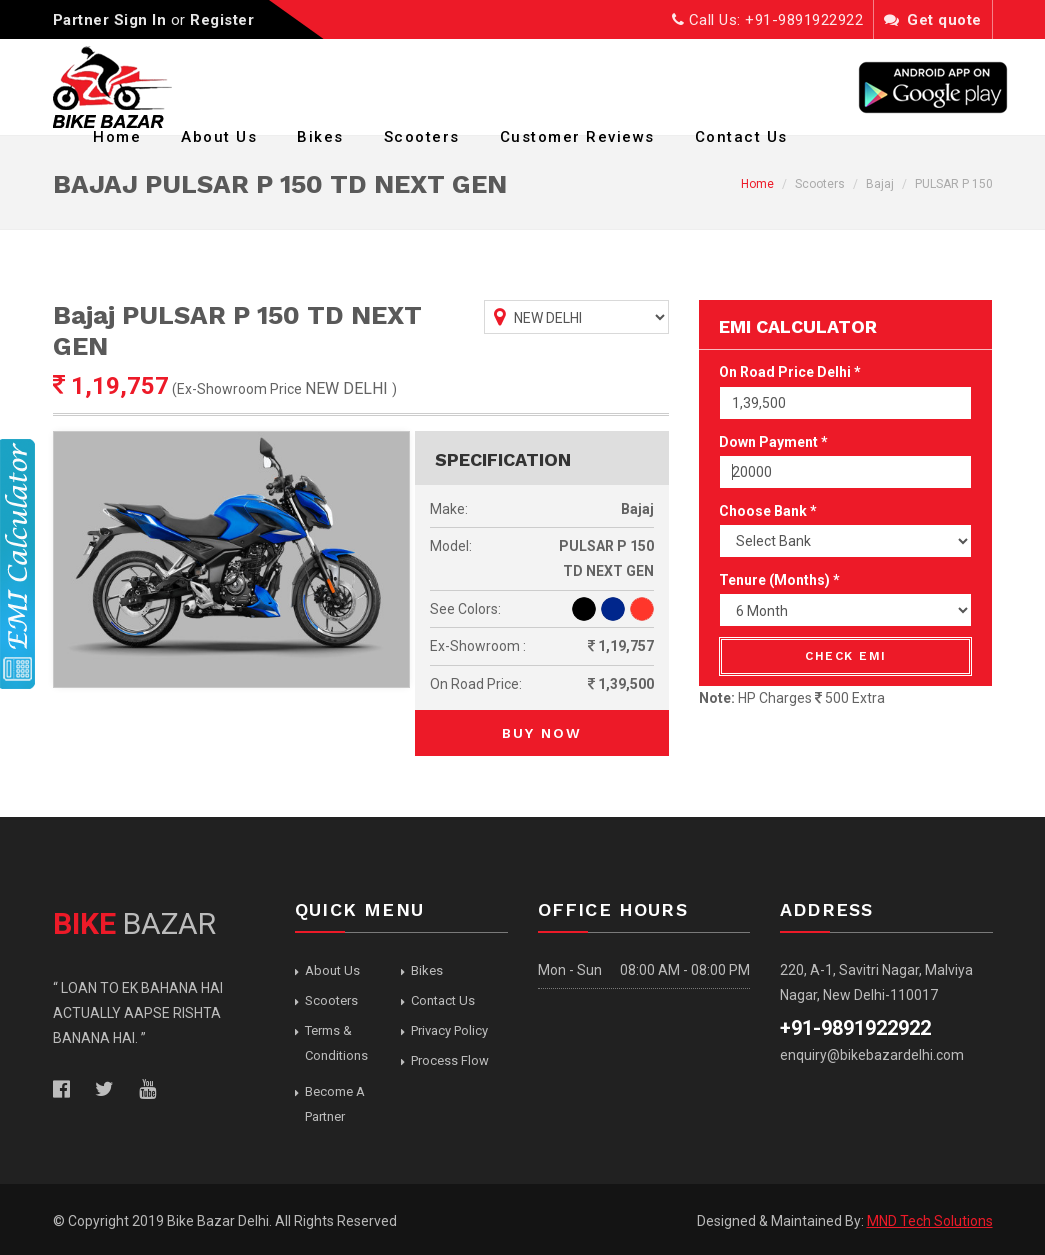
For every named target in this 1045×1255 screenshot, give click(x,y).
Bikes (320, 137)
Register (222, 20)
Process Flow (450, 1060)
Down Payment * (773, 442)
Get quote (933, 20)
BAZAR (134, 923)
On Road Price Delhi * (790, 372)
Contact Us (741, 137)
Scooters (422, 137)
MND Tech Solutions (930, 1221)
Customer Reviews (577, 137)
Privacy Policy (449, 1030)
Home (117, 137)
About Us (219, 137)
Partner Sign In (110, 20)
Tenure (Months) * (779, 580)
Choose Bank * (768, 511)
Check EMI (846, 656)
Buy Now (542, 733)
